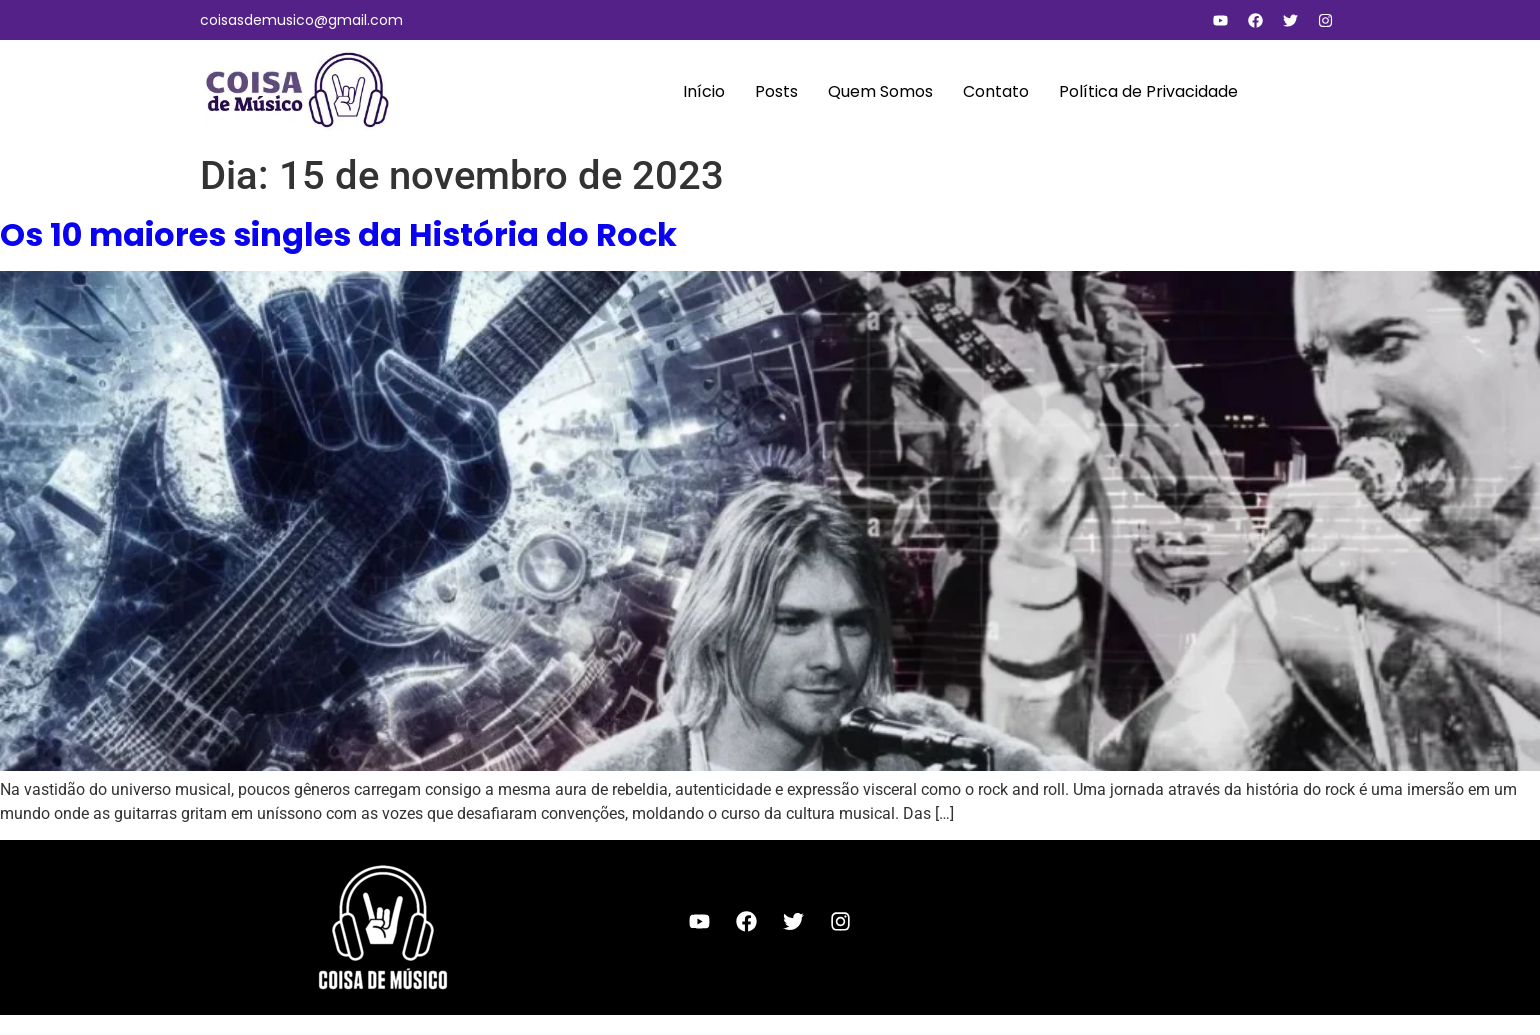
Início (704, 91)
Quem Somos (880, 91)
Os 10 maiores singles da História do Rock (338, 234)
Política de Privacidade (1148, 91)
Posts (776, 91)
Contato (996, 91)
